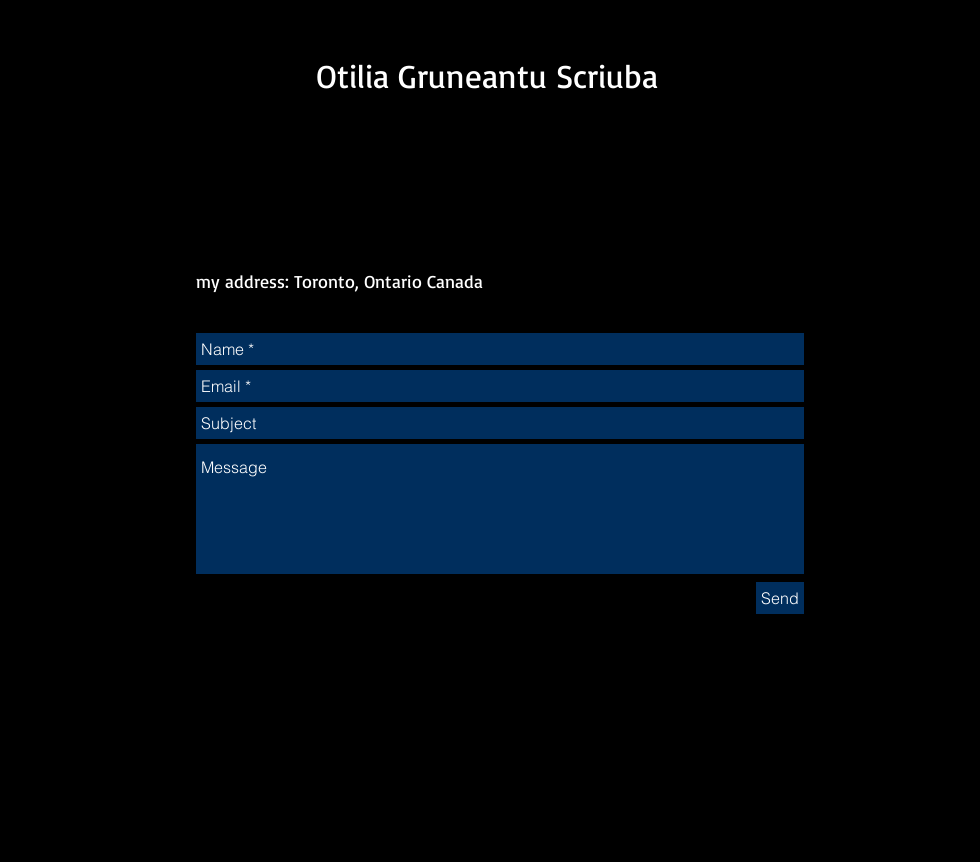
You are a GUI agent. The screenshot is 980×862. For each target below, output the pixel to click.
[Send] (780, 598)
